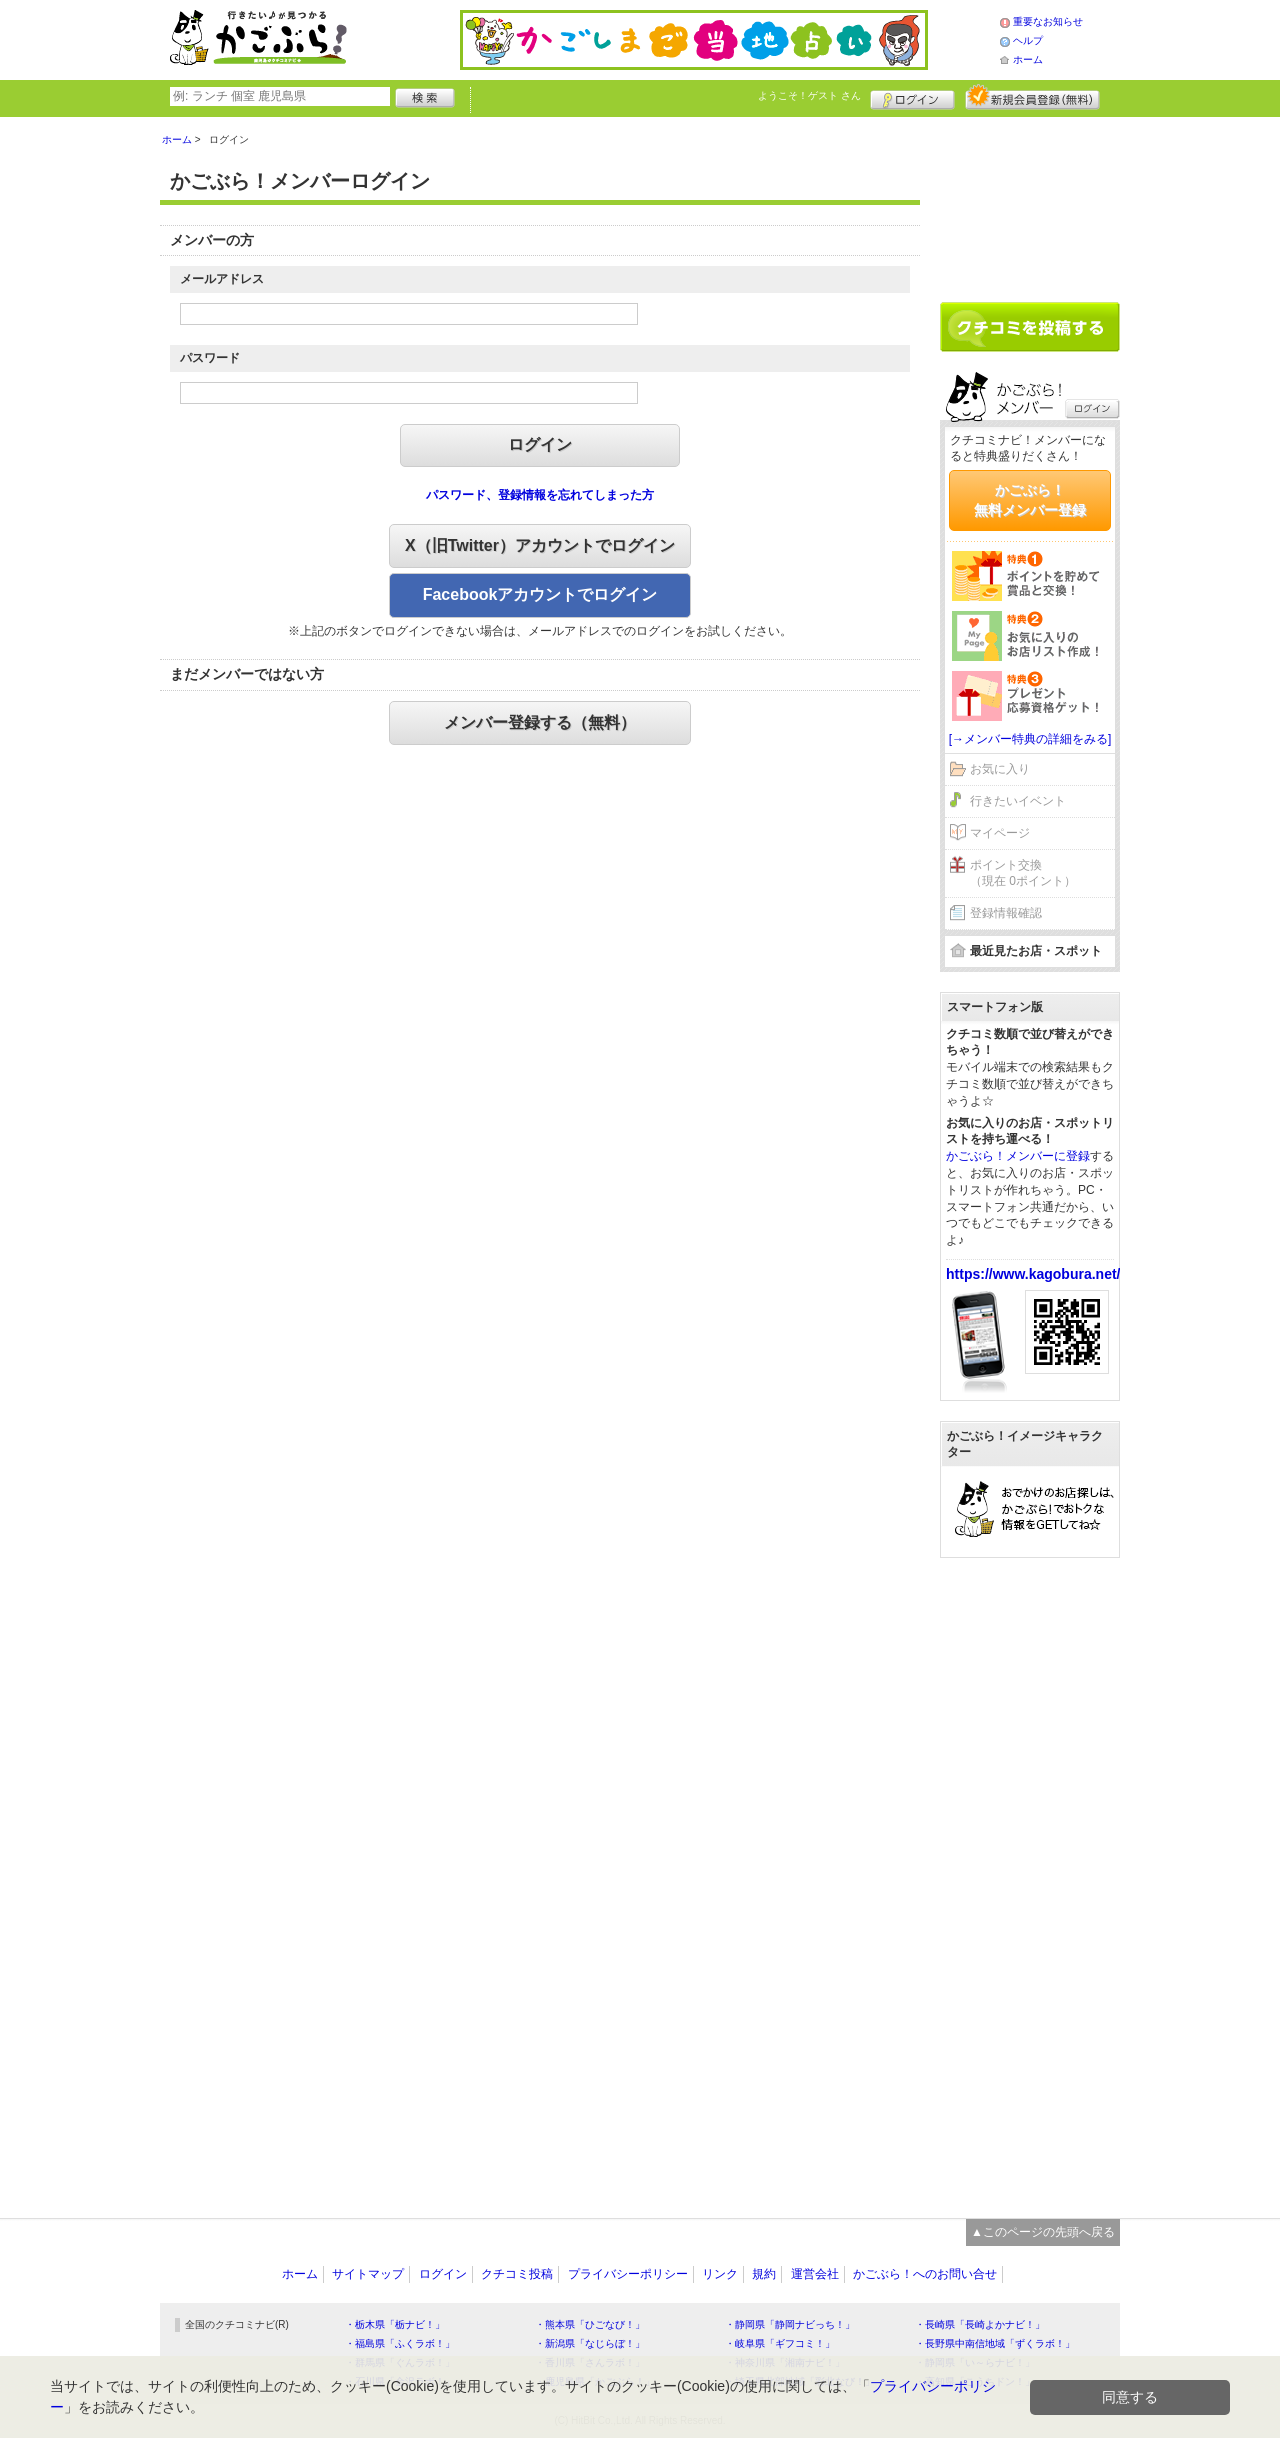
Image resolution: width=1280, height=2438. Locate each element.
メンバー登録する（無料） (540, 722)
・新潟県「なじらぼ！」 (590, 2343)
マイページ (1000, 833)
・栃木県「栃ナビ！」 (395, 2324)
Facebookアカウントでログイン (540, 594)
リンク (720, 2274)
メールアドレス (222, 279)
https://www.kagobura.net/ (1033, 1274)
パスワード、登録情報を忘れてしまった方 (540, 495)
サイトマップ (368, 2274)
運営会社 (815, 2274)
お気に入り (1000, 769)
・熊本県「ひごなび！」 (590, 2324)
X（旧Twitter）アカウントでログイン (540, 545)
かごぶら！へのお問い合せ (925, 2274)
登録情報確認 (1006, 913)
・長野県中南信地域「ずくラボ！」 (995, 2343)
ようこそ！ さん (809, 95)
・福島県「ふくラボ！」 (400, 2343)
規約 (764, 2274)
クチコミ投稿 (517, 2274)
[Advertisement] (1030, 202)
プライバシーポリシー (628, 2274)
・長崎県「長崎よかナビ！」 (980, 2324)
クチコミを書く (1030, 327)
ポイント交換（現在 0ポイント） (1023, 873)
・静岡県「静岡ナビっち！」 (790, 2324)
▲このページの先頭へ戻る (1043, 2232)
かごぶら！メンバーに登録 (1018, 1156)
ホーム (1028, 59)
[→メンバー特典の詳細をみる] (1030, 739)
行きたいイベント (1018, 801)
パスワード (210, 358)
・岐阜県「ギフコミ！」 (780, 2343)
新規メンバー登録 (1032, 97)
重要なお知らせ (1048, 21)
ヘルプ (1028, 40)
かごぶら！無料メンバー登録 (1030, 500)
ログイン (912, 97)
